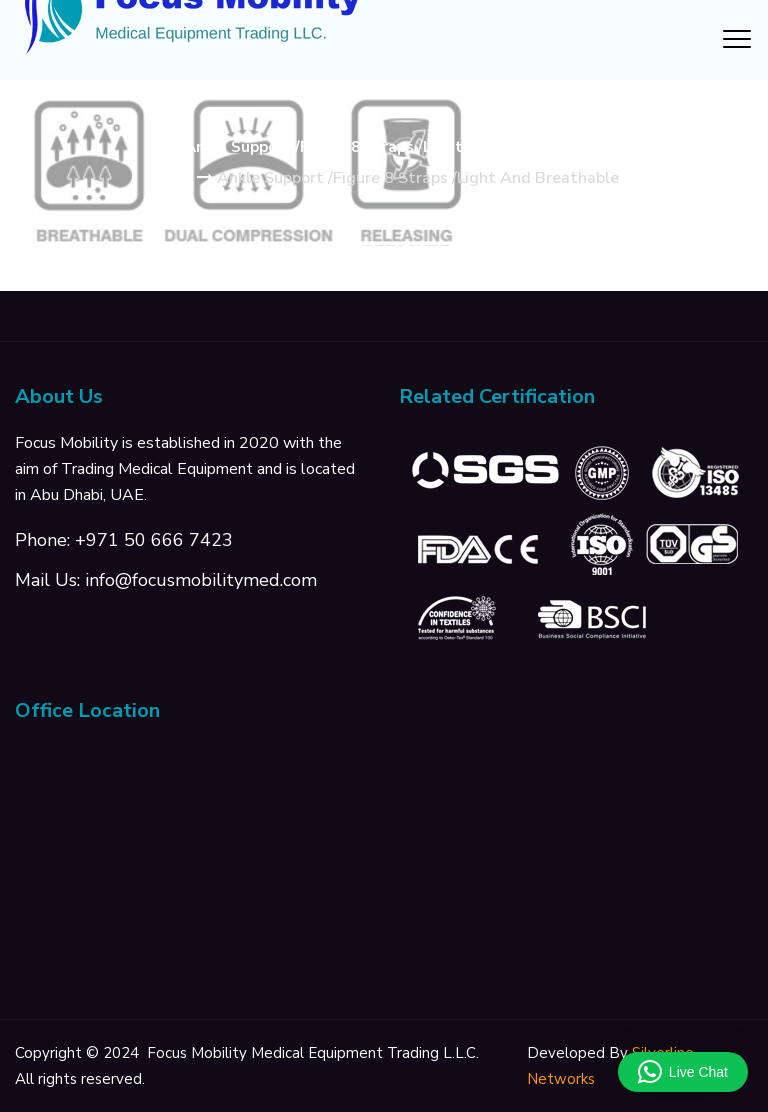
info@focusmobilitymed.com (201, 580)
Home (171, 178)
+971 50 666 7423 (154, 540)
